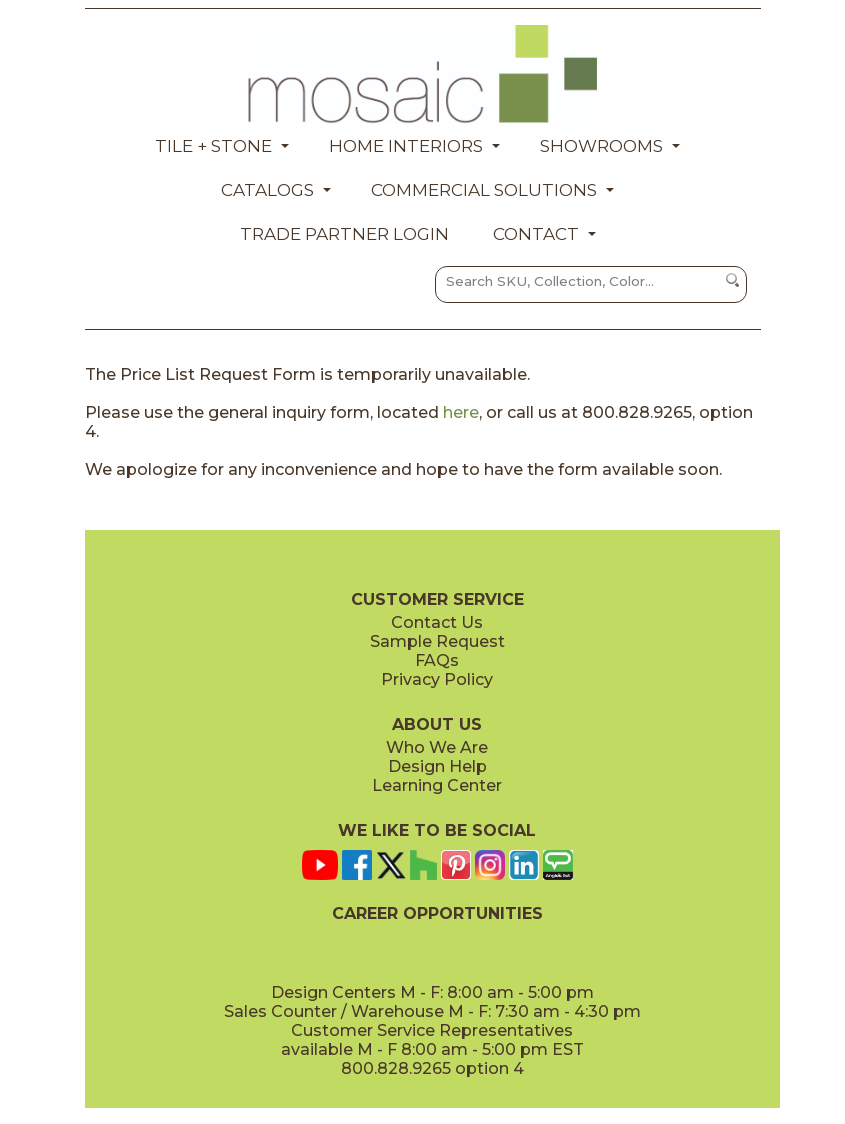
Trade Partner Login (344, 234)
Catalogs (267, 190)
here (461, 412)
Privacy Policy (437, 679)
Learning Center (437, 785)
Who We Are (437, 747)
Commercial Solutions (484, 190)
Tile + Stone (213, 146)
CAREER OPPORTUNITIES (437, 913)
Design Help (437, 766)
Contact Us (437, 622)
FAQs (437, 660)
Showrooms (601, 146)
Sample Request (437, 641)
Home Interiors (406, 146)
